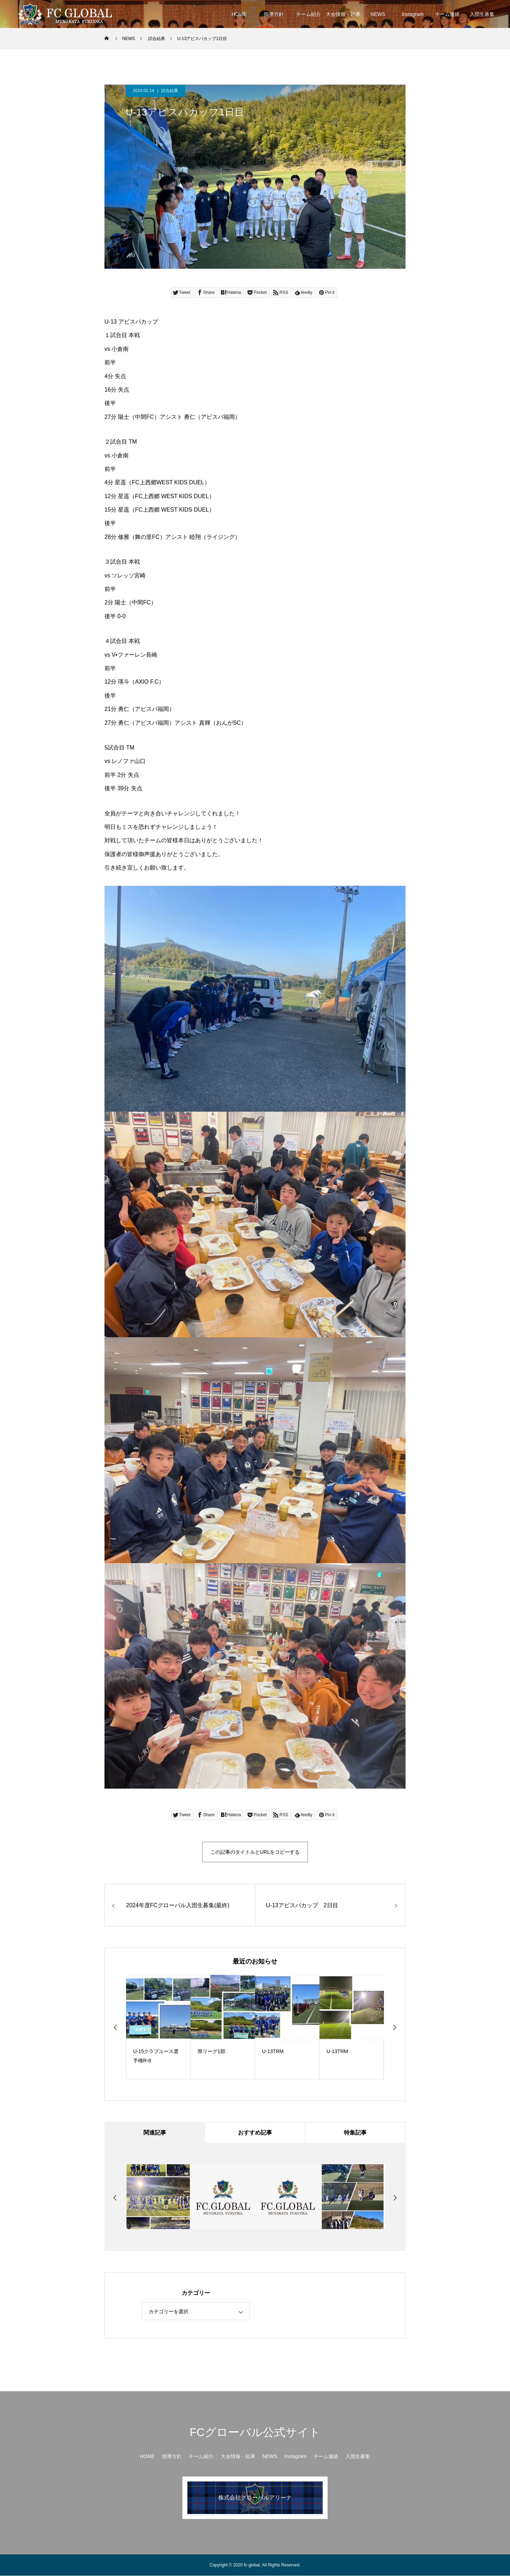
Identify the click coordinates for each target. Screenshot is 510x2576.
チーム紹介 (308, 14)
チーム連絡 (447, 14)
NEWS (377, 14)
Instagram (413, 14)
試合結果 (169, 90)
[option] (158, 2027)
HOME (239, 14)
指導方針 (274, 14)
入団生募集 (482, 14)
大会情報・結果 (343, 14)
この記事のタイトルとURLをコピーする (255, 1852)
